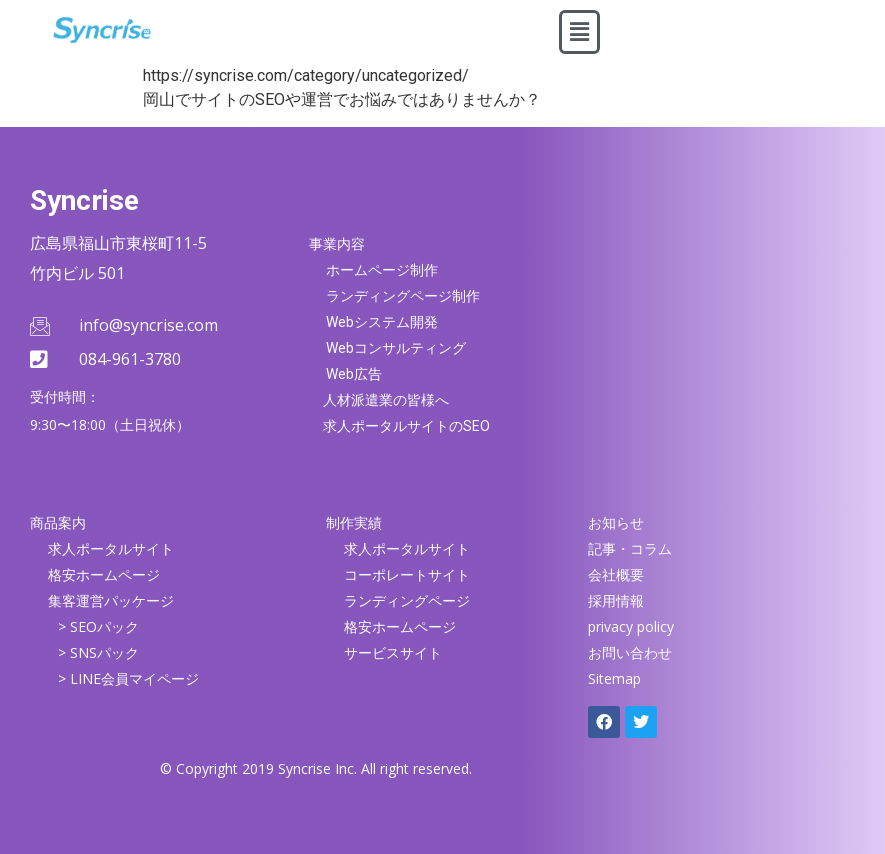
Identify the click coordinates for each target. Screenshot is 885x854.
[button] (579, 32)
